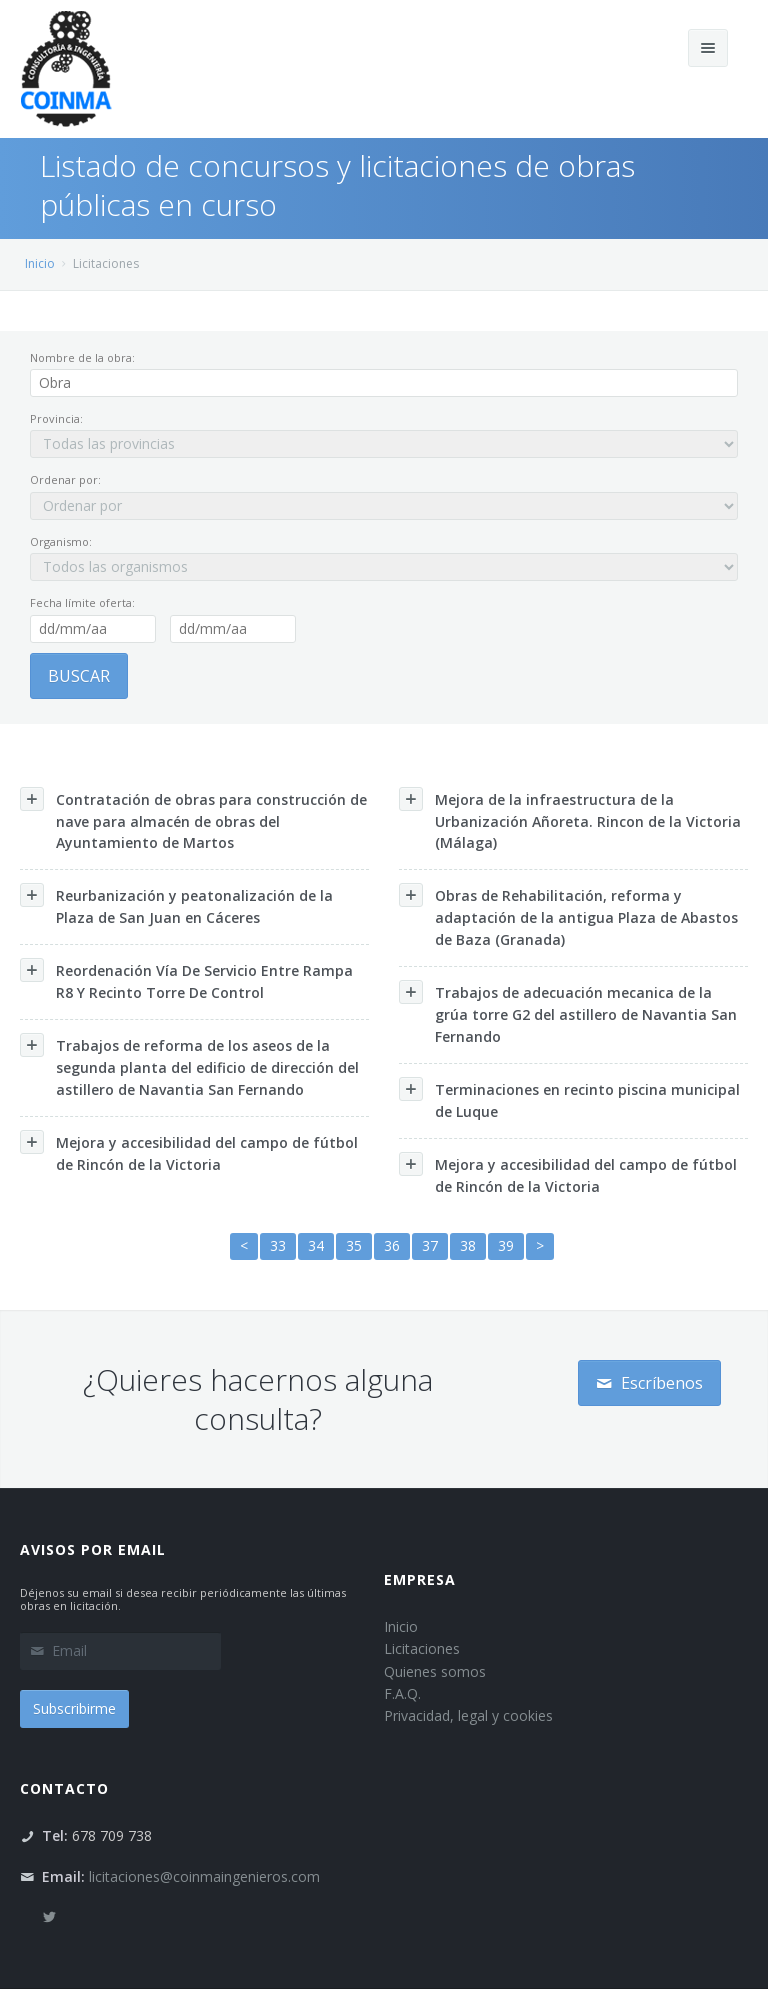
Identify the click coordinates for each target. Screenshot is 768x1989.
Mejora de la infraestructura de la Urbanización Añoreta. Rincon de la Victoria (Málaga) (570, 820)
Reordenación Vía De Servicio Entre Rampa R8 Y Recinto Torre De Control (186, 980)
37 (430, 1245)
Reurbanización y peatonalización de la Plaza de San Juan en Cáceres (176, 905)
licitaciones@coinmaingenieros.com (204, 1876)
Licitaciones (422, 1648)
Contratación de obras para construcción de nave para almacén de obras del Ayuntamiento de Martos (193, 820)
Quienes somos (435, 1671)
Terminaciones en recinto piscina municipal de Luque (569, 1099)
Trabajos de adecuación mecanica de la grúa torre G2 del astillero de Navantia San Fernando (568, 1013)
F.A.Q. (402, 1693)
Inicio (40, 263)
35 (354, 1245)
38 (468, 1245)
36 (392, 1245)
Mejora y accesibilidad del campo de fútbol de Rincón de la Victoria (189, 1152)
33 (278, 1245)
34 (316, 1245)
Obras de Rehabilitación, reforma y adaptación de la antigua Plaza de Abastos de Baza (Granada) (568, 916)
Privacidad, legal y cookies (468, 1715)
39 (506, 1245)
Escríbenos (649, 1383)
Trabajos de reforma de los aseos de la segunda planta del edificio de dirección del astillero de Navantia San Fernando (189, 1066)
